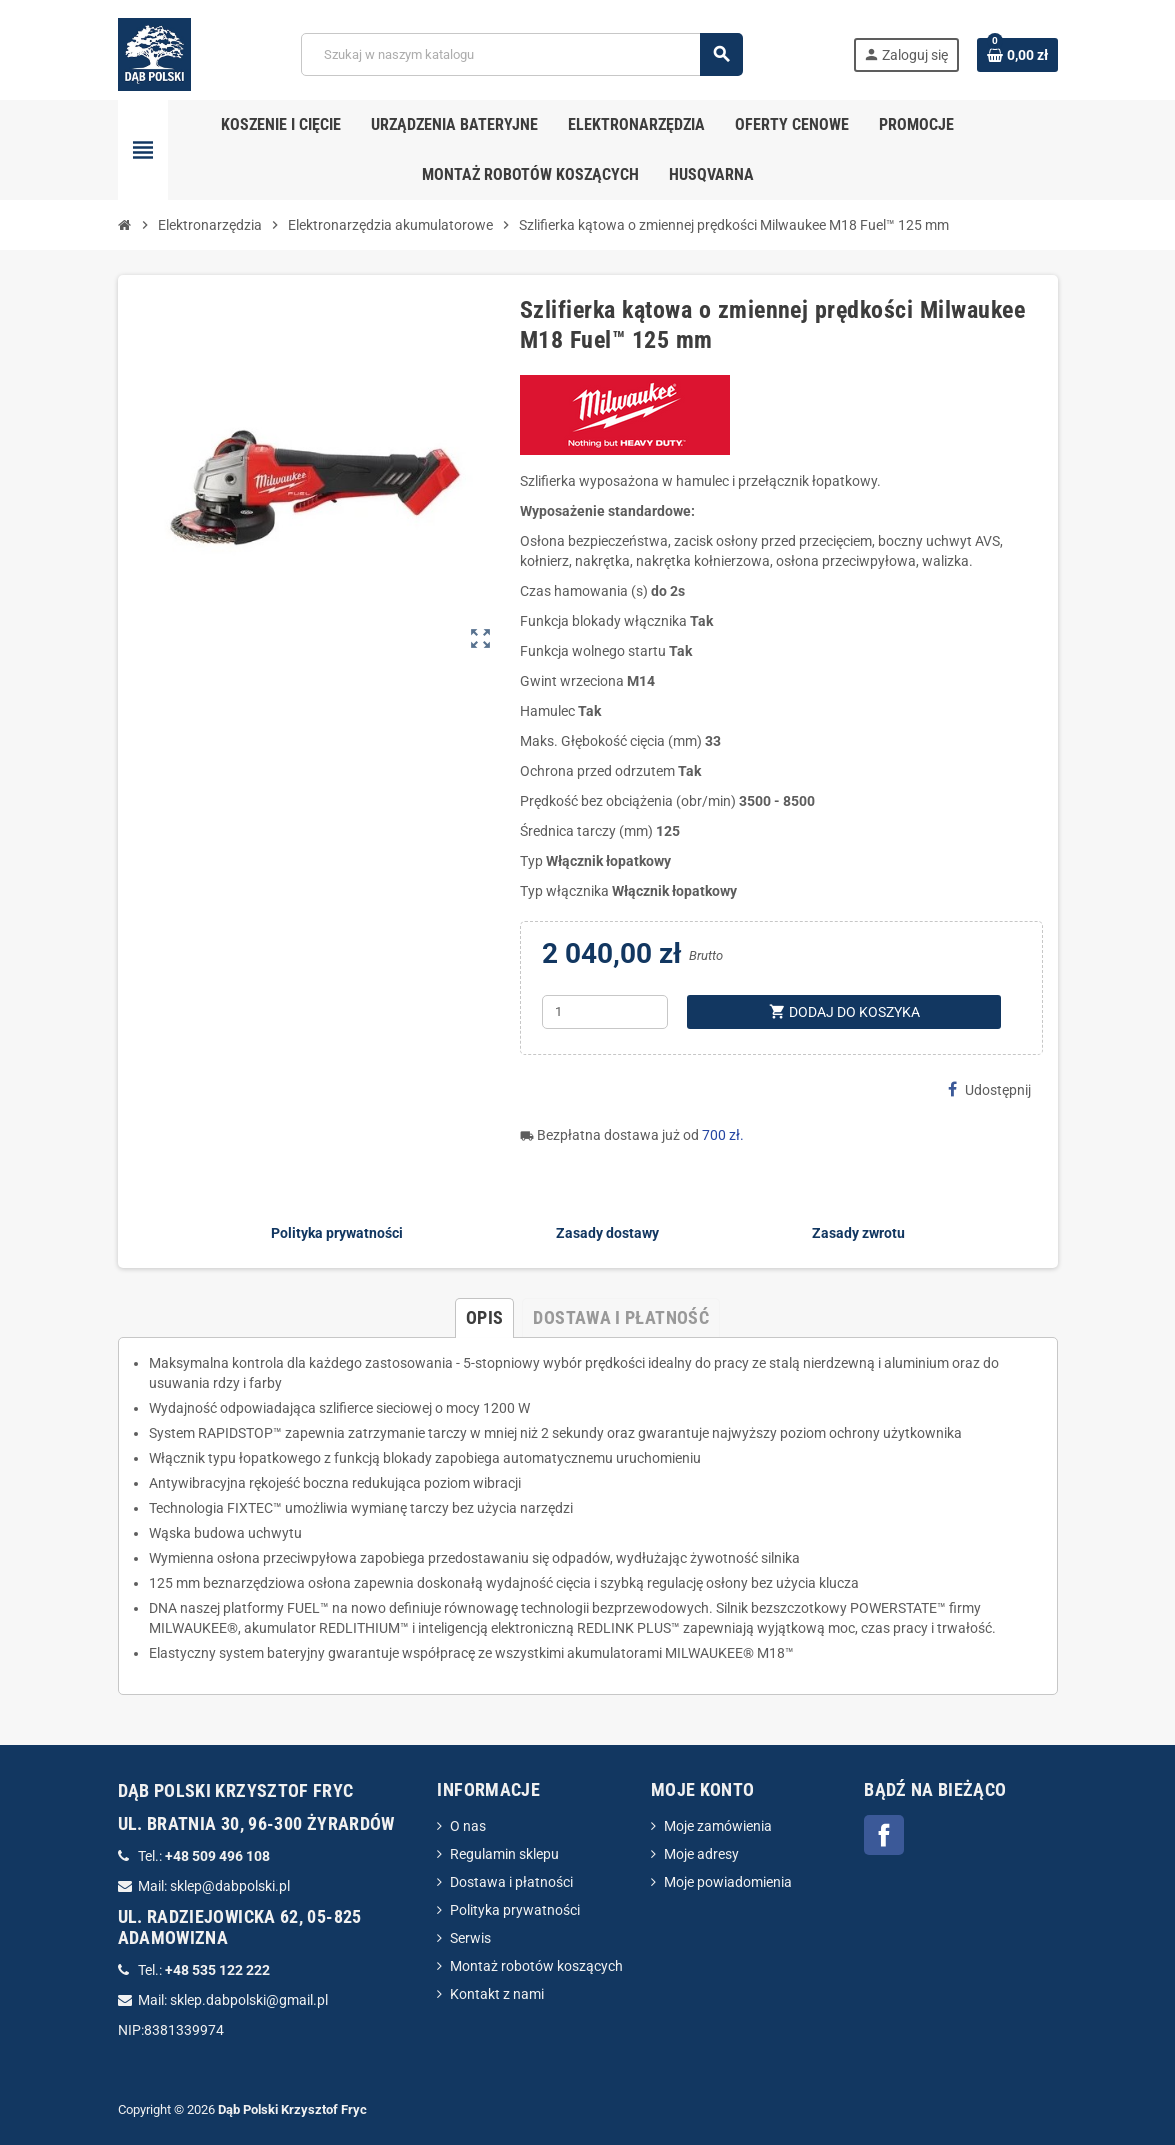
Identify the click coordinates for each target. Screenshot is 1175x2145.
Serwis (470, 1938)
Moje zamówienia (718, 1826)
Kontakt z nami (497, 1994)
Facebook (884, 1835)
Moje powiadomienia (728, 1882)
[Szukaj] (521, 54)
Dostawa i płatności (511, 1882)
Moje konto (703, 1789)
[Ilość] (605, 1012)
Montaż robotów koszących (536, 1966)
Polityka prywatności (515, 1910)
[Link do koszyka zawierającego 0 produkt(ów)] (1017, 55)
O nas (468, 1826)
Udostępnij (989, 1089)
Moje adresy (701, 1854)
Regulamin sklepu (504, 1854)
